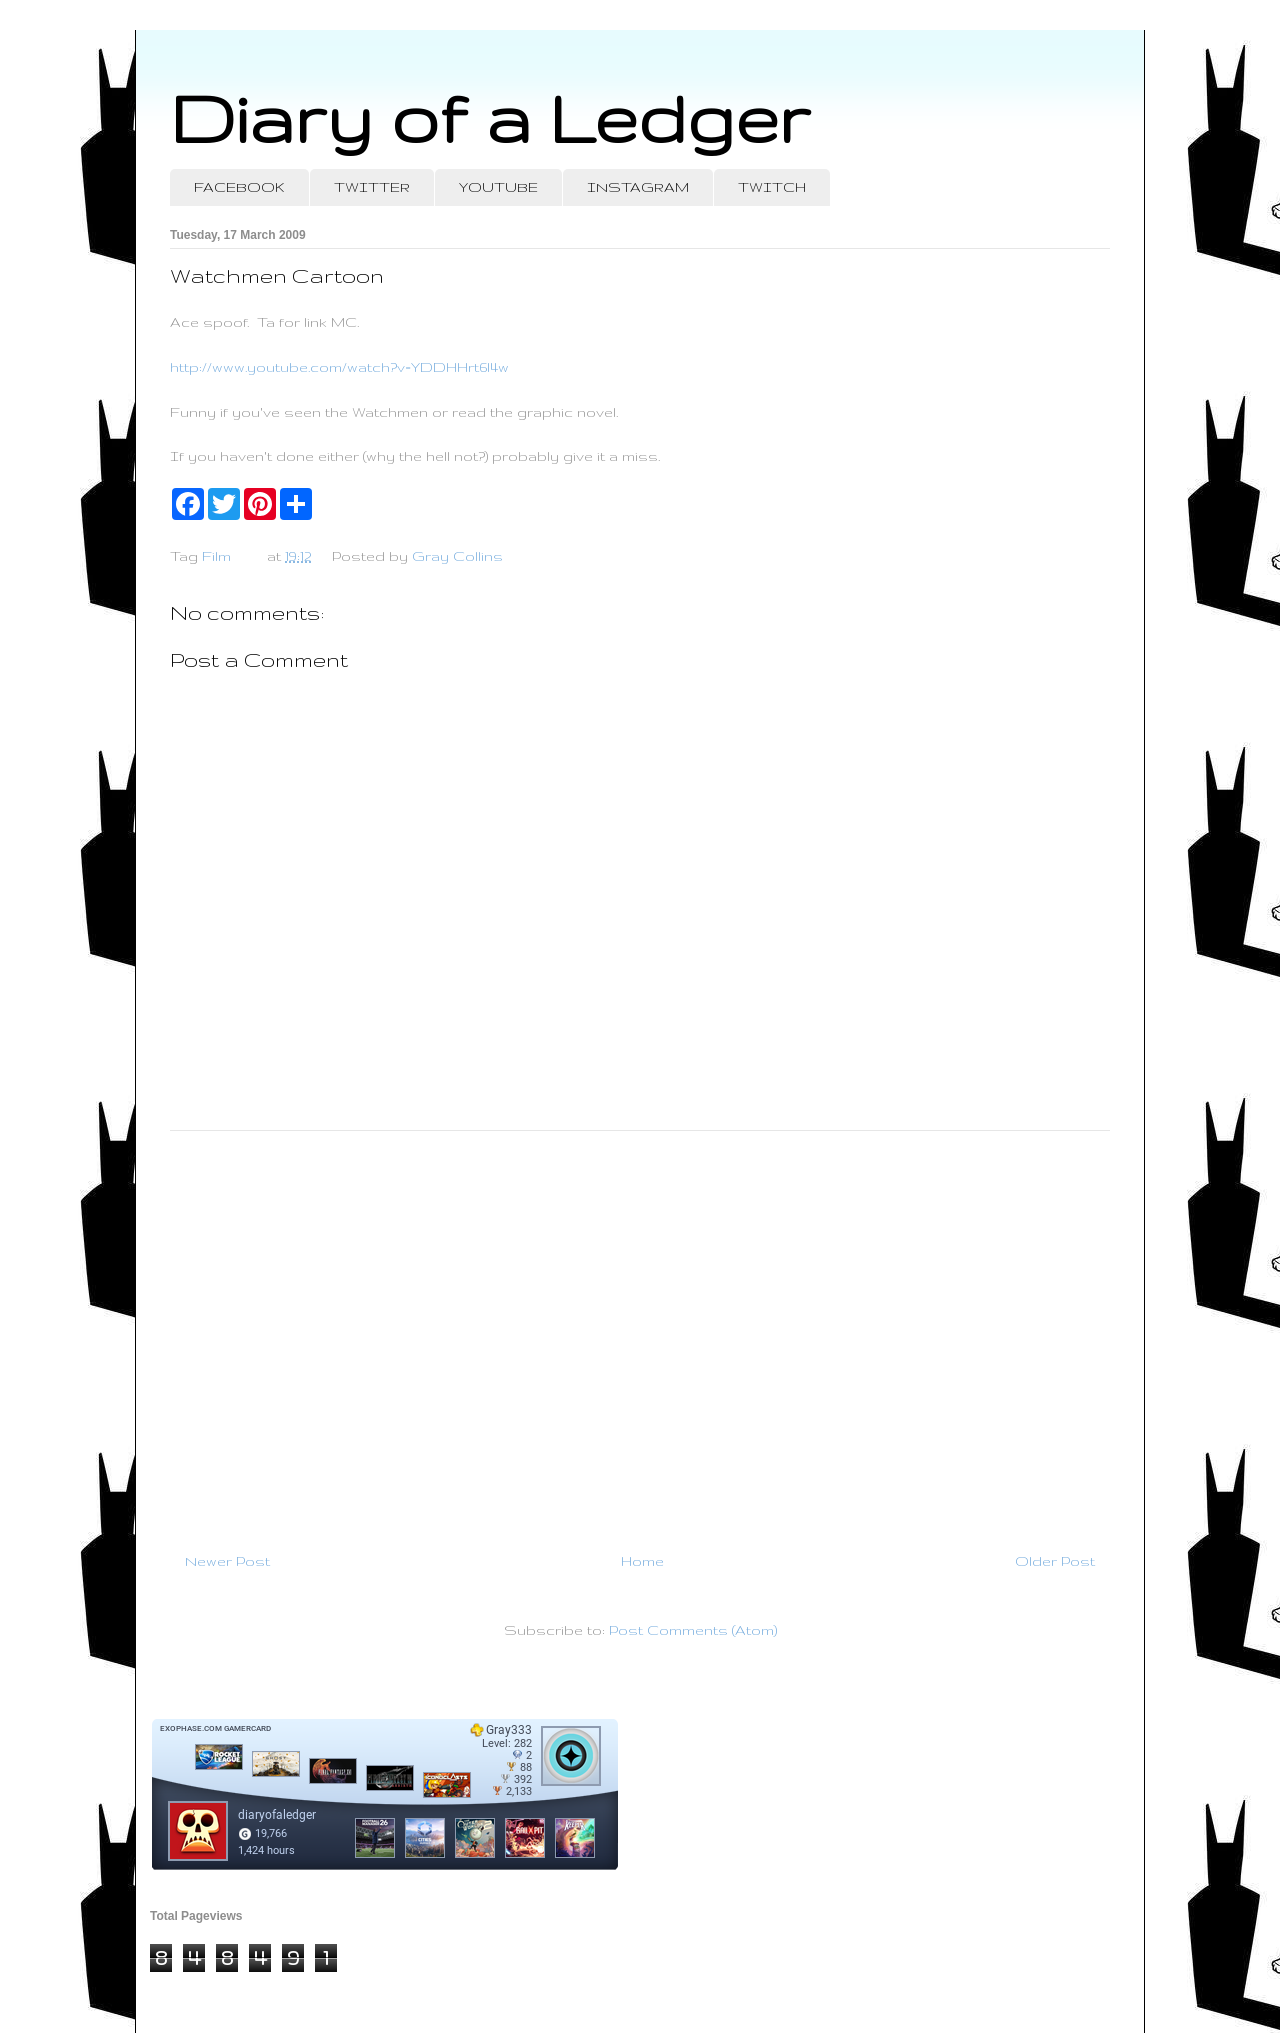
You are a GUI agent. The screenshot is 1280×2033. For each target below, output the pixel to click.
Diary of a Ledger (490, 117)
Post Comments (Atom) (693, 1630)
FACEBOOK (239, 187)
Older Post (1055, 1561)
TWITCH (772, 187)
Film (216, 556)
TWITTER (372, 187)
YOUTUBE (498, 187)
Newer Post (227, 1561)
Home (642, 1561)
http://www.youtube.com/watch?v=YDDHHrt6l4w (339, 367)
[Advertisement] (640, 1333)
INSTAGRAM (638, 187)
